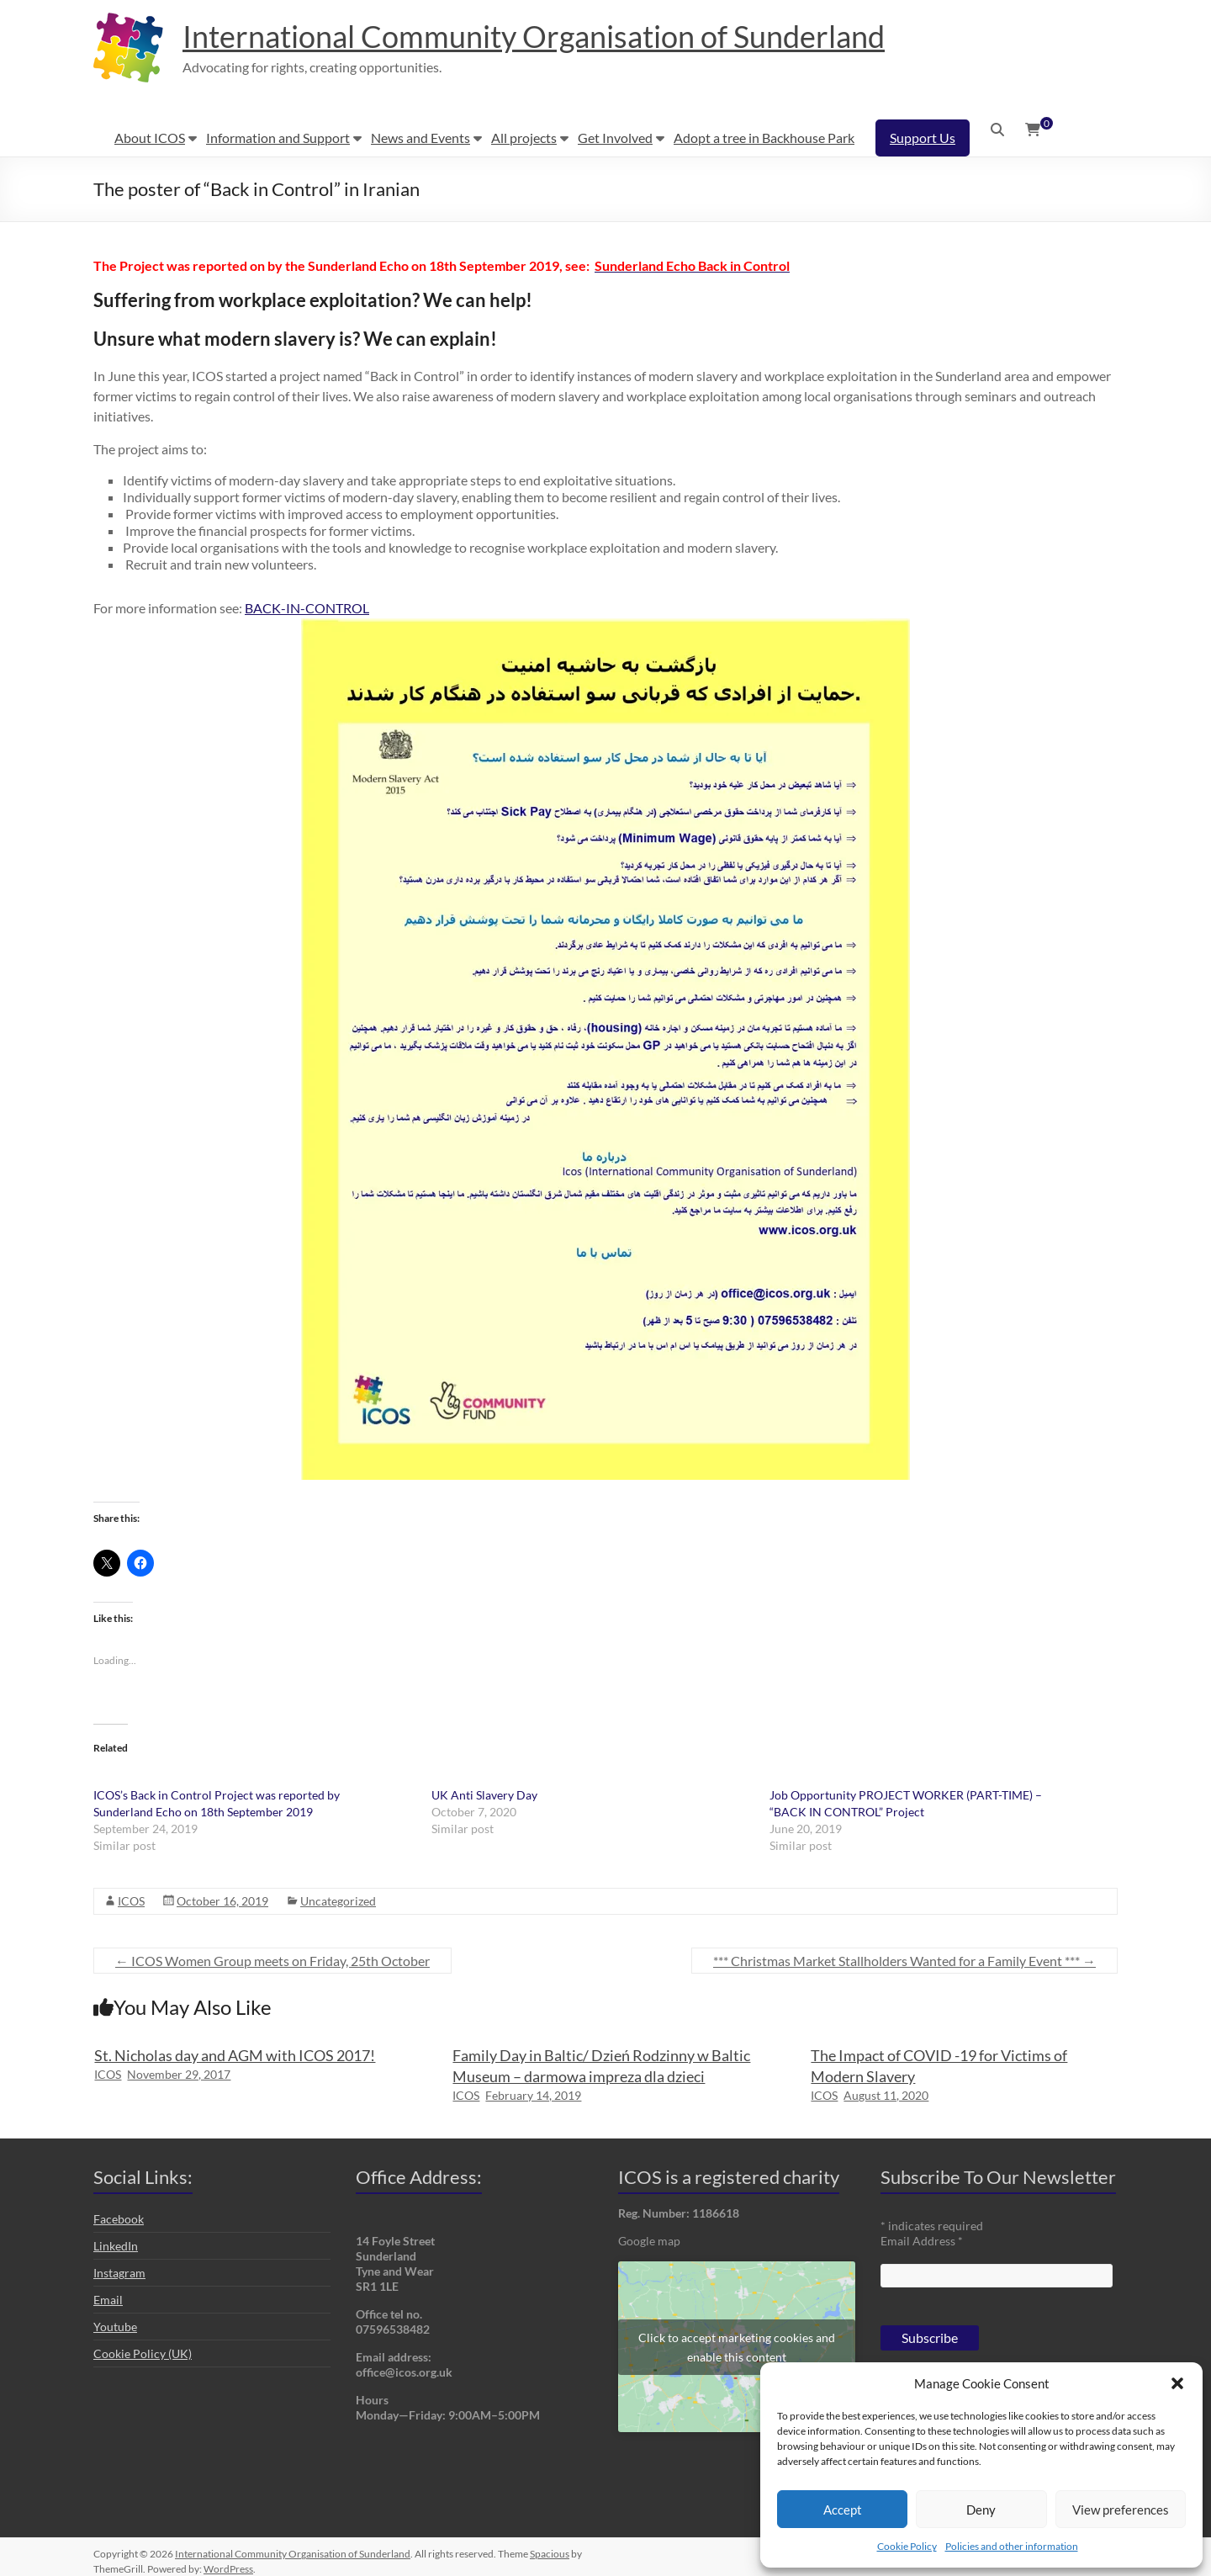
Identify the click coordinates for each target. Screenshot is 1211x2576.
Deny (981, 2509)
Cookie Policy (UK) (142, 2353)
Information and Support (278, 138)
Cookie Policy (907, 2546)
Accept (842, 2509)
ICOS (131, 1901)
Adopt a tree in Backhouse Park (764, 138)
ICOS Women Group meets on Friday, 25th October (272, 1961)
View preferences (1120, 2509)
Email (108, 2299)
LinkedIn (115, 2246)
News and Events (420, 138)
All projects (524, 138)
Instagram (119, 2273)
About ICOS (149, 138)
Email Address (921, 2241)
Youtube (115, 2326)
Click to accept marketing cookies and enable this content (736, 2347)
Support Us (922, 138)
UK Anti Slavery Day (485, 1795)
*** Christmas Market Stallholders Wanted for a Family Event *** (904, 1961)
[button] (1177, 2383)
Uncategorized (338, 1901)
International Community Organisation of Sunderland (533, 36)
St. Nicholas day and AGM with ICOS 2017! (234, 2055)
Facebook (118, 2219)
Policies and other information (1011, 2546)
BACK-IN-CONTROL (307, 608)
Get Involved (615, 138)
